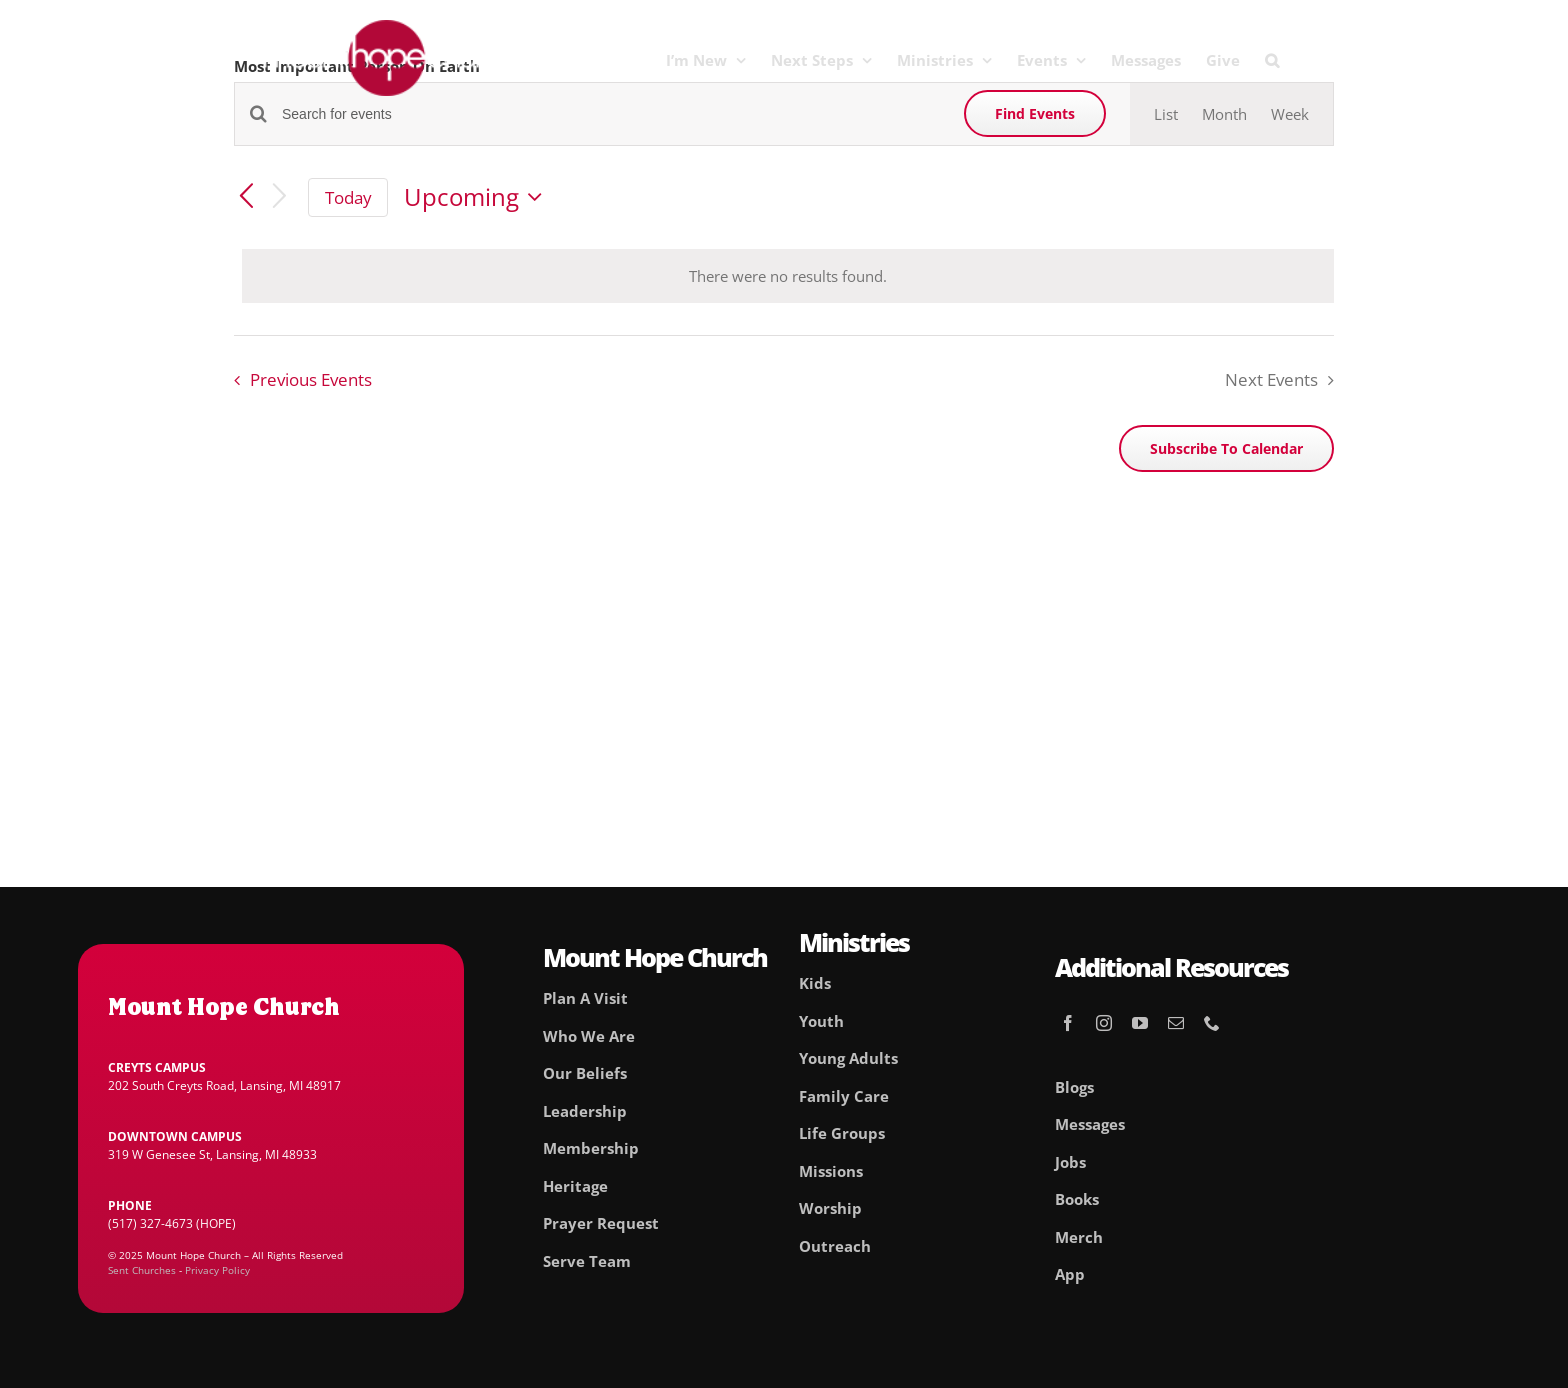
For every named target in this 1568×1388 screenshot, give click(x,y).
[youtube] (1140, 1023)
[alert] (788, 276)
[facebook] (1068, 1023)
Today (348, 197)
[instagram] (1104, 1023)
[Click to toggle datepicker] (478, 197)
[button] (1272, 60)
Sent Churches (142, 1270)
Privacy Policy (217, 1270)
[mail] (1176, 1023)
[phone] (1212, 1023)
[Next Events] (280, 197)
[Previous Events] (246, 198)
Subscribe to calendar (1226, 448)
